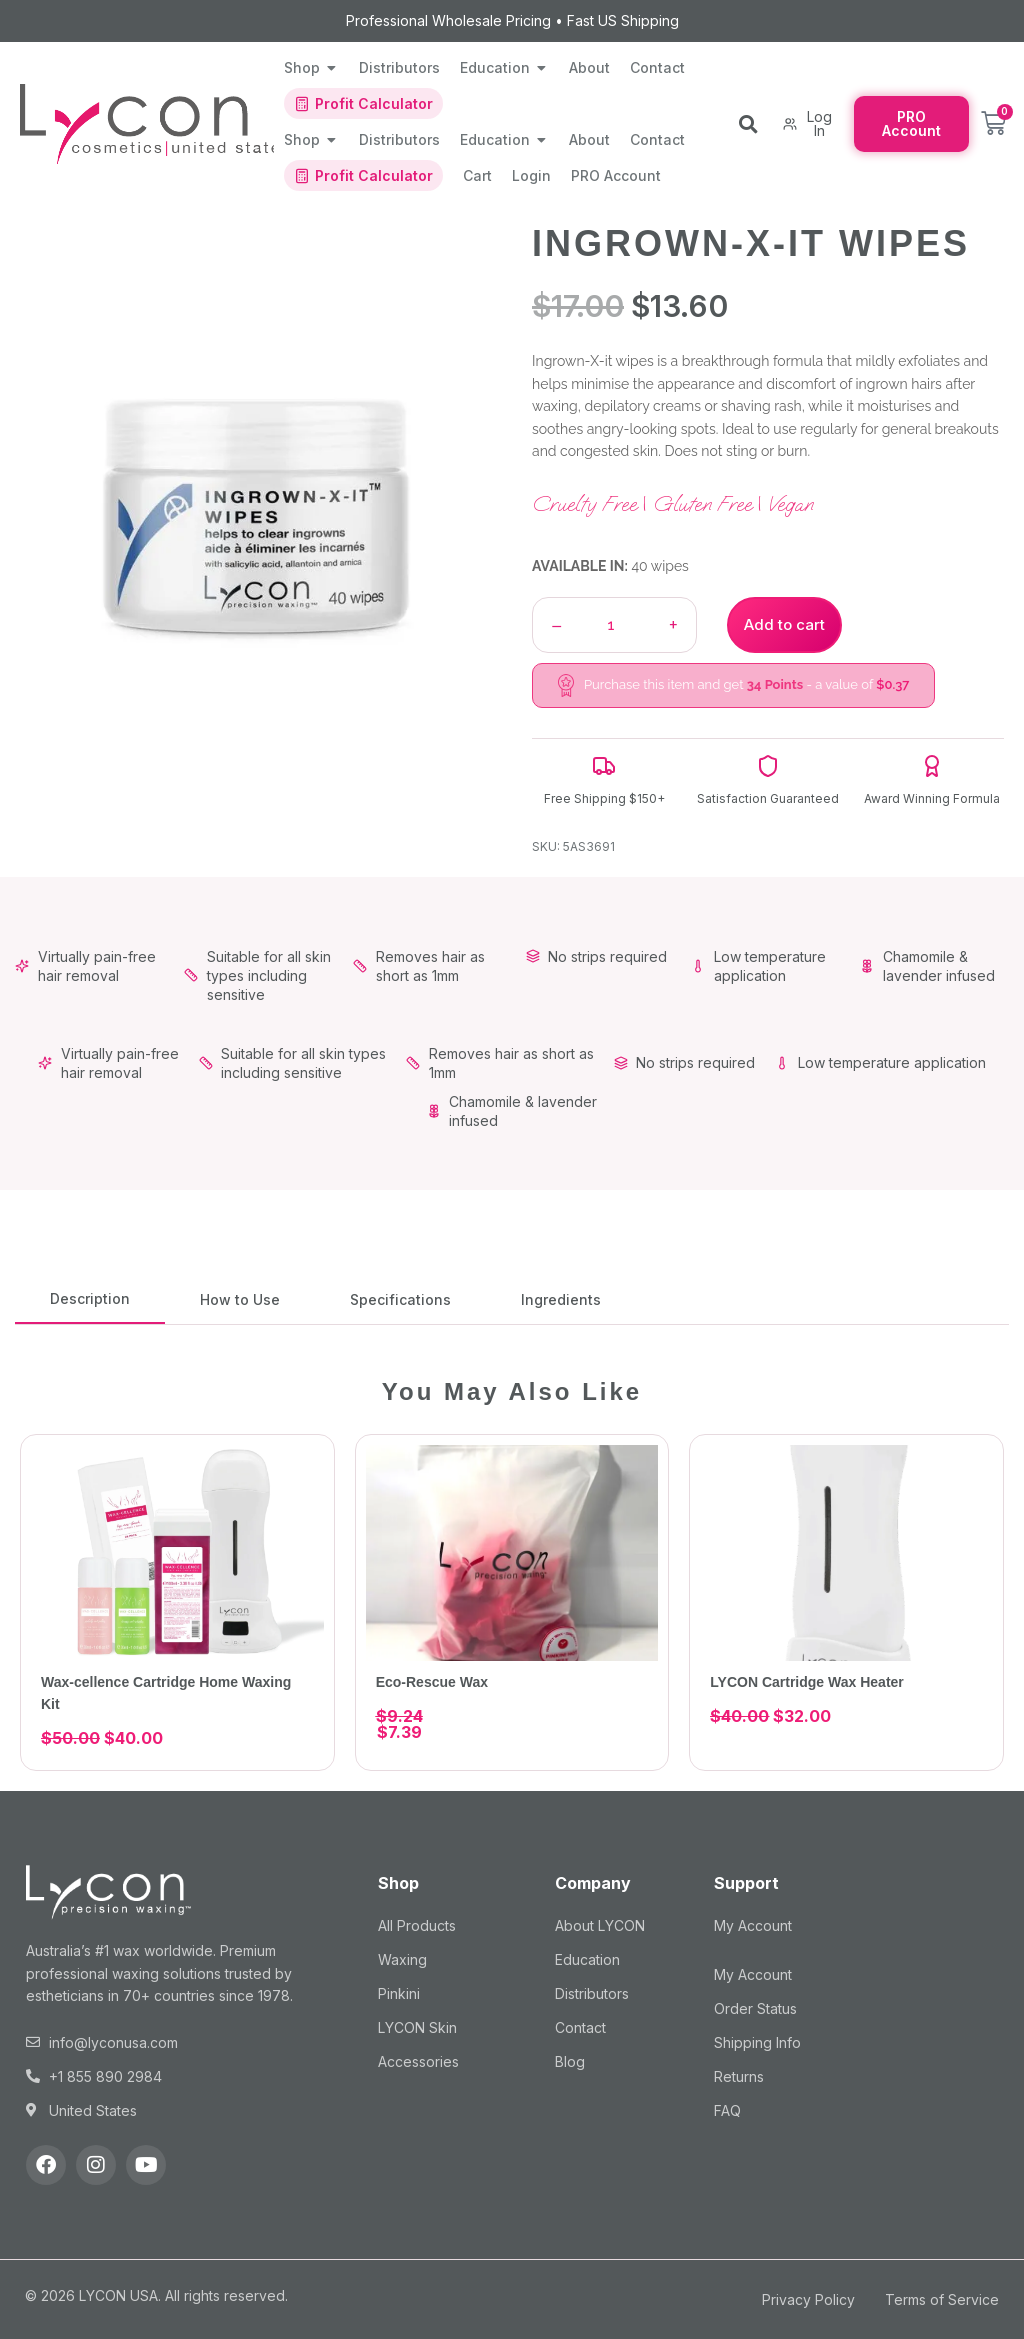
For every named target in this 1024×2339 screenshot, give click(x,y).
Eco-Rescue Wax (432, 1682)
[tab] (90, 1299)
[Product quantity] (611, 625)
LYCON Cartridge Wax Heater (806, 1682)
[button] (748, 124)
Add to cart (784, 624)
